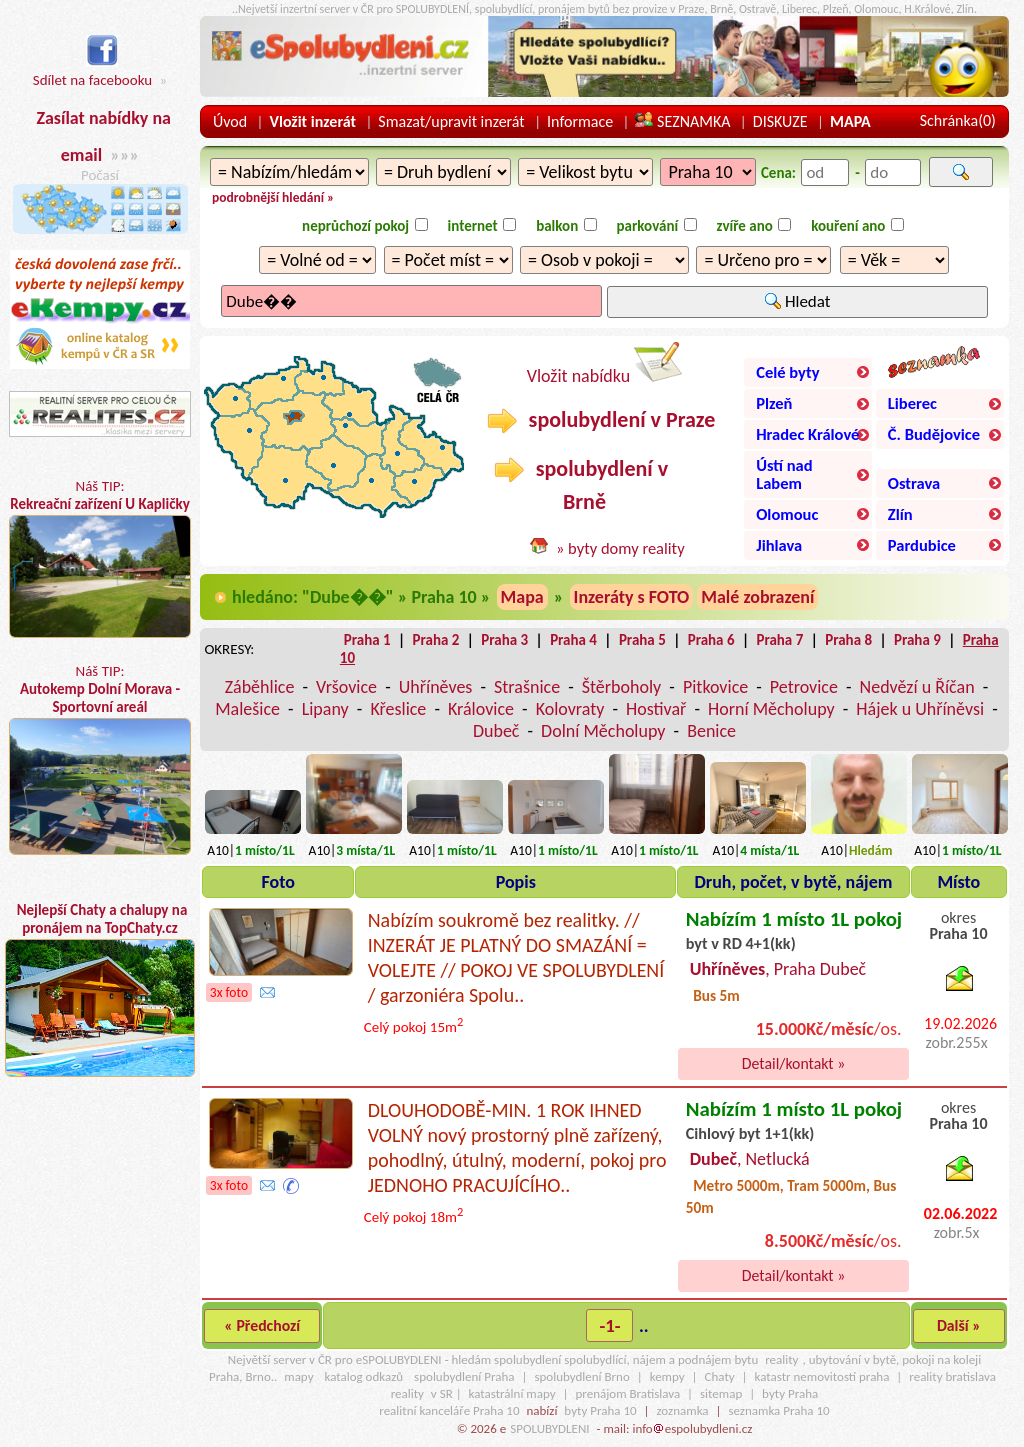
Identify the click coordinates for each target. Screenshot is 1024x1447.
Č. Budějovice (934, 434)
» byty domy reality (620, 548)
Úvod (230, 121)
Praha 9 (917, 640)
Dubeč (496, 731)
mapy (298, 1376)
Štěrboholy (622, 687)
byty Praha (790, 1393)
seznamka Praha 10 (778, 1410)
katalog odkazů (363, 1376)
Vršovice (346, 687)
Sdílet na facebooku (92, 70)
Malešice (247, 709)
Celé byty (787, 372)
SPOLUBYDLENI (549, 1428)
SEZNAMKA (682, 121)
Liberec (912, 403)
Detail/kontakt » (794, 1063)
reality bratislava (952, 1376)
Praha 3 (504, 640)
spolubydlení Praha (464, 1376)
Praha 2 (436, 640)
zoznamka (683, 1410)
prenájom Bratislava (627, 1393)
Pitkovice (715, 687)
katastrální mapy (512, 1393)
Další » (959, 1325)
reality (781, 1359)
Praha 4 (573, 640)
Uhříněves (436, 687)
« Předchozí (262, 1325)
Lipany (325, 709)
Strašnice (527, 687)
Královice (481, 709)
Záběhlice (260, 687)
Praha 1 (367, 640)
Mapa (522, 597)
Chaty (720, 1376)
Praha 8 (848, 640)
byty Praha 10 (600, 1410)
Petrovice (804, 687)
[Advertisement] (100, 1273)
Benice (711, 731)
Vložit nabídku (605, 364)
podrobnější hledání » (273, 197)
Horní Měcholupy (771, 709)
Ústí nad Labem (784, 473)
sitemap (721, 1393)
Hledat (797, 301)
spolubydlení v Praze (601, 420)
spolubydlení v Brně (581, 485)
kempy (667, 1376)
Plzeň (774, 403)
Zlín (900, 514)
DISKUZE (780, 121)
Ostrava (914, 483)
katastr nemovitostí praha (822, 1376)
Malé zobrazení (757, 597)
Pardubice (922, 545)
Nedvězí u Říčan (917, 687)
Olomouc (787, 514)
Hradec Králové (807, 434)
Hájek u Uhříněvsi (920, 709)
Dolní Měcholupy (603, 731)
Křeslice (398, 709)
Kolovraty (570, 709)
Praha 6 (711, 640)
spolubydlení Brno (581, 1376)
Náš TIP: (100, 557)
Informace (580, 121)
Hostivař (656, 709)
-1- (609, 1325)
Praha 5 (642, 640)
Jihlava (779, 545)
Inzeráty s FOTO (632, 597)
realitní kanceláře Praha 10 (449, 1410)
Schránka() (958, 120)
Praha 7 (779, 640)
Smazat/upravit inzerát (451, 121)
